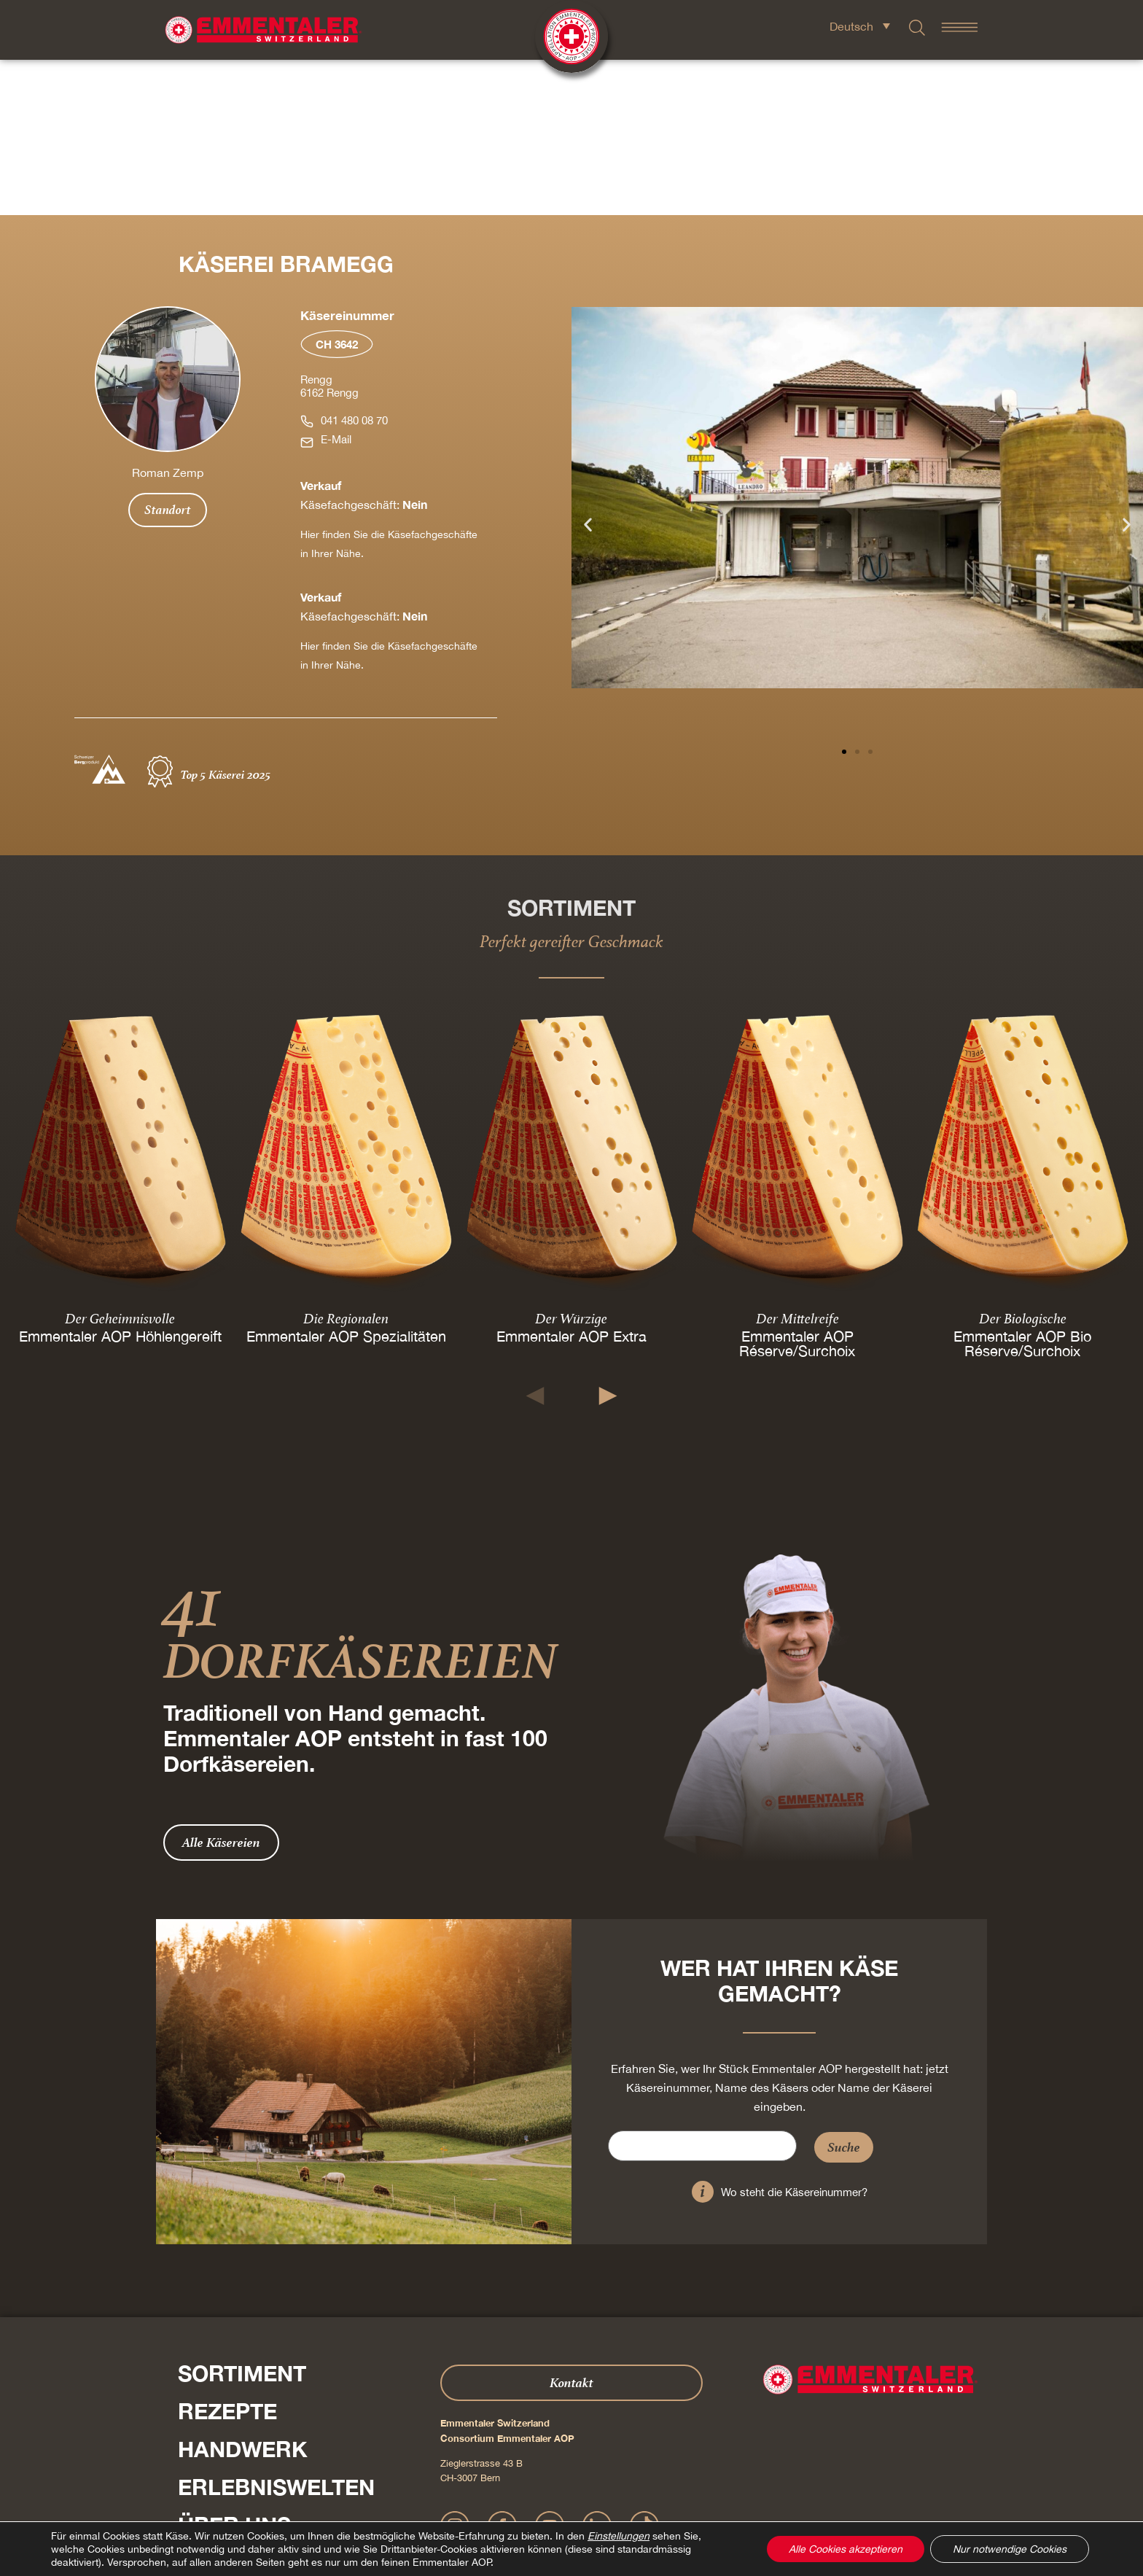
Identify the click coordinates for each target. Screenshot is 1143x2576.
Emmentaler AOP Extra (571, 1180)
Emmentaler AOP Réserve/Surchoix (797, 1187)
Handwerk (243, 2294)
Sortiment (242, 2218)
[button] (588, 368)
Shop (208, 2407)
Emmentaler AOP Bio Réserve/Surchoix (1023, 1187)
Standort (167, 354)
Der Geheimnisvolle (120, 1162)
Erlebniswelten (276, 2332)
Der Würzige (571, 1162)
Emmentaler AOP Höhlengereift (120, 1180)
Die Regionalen (346, 1162)
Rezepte (227, 2256)
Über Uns (234, 2370)
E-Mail (336, 284)
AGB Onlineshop (631, 2499)
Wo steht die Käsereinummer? (794, 2037)
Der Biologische (1022, 1162)
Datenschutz (568, 2499)
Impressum (516, 2499)
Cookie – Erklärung (707, 2499)
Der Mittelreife (797, 1162)
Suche (843, 1991)
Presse (195, 2438)
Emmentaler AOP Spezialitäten (345, 1180)
